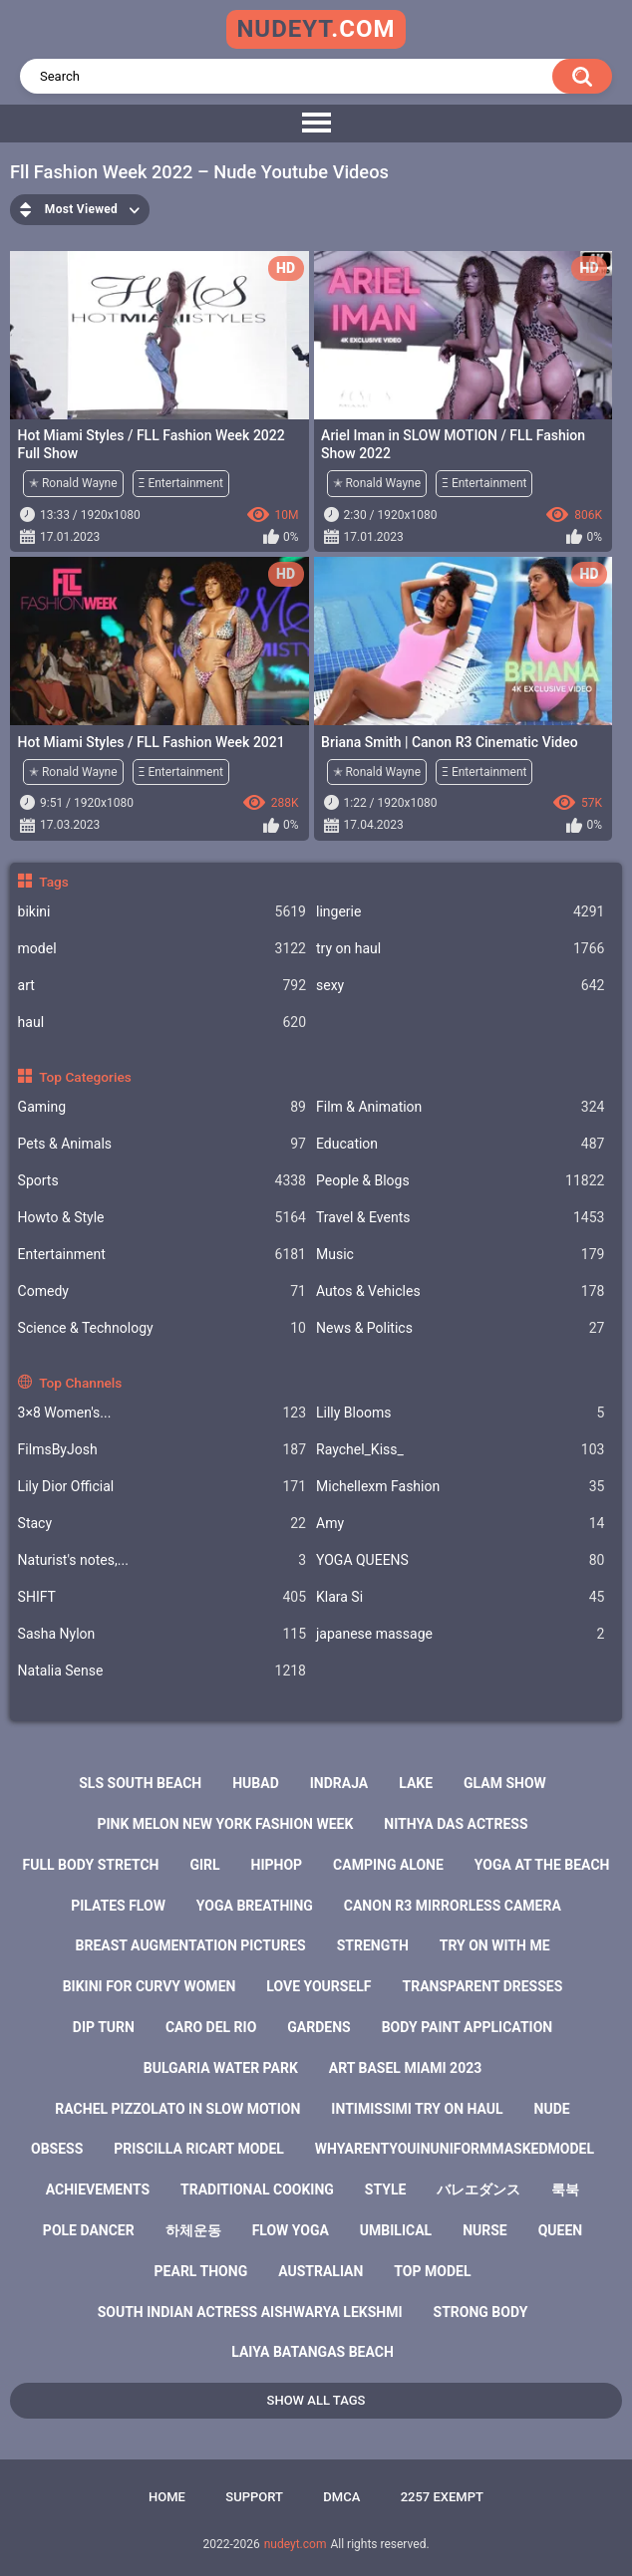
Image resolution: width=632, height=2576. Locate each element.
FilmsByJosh (162, 1449)
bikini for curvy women (149, 1986)
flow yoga (290, 2230)
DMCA (341, 2496)
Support (254, 2496)
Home (167, 2496)
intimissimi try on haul (416, 2109)
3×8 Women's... (162, 1413)
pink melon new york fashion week (225, 1824)
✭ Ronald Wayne (73, 483)
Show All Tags (316, 2400)
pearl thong (201, 2271)
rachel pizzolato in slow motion (177, 2109)
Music (460, 1254)
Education (460, 1144)
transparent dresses (483, 1986)
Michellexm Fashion (460, 1486)
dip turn (104, 2027)
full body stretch (91, 1865)
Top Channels (80, 1383)
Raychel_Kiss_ (460, 1449)
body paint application (467, 2027)
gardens (318, 2027)
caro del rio (210, 2027)
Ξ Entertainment (181, 483)
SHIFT (162, 1597)
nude (552, 2109)
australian (320, 2271)
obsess (57, 2149)
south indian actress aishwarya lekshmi (250, 2312)
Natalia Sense (162, 1671)
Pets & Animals (162, 1144)
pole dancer (89, 2230)
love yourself (318, 1986)
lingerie (460, 911)
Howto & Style (162, 1217)
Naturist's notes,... (162, 1560)
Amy (460, 1523)
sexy (460, 985)
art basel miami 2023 (405, 2068)
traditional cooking (257, 2189)
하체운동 (193, 2230)
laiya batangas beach (312, 2352)
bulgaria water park (221, 2068)
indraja (339, 1783)
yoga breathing (254, 1906)
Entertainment (162, 1254)
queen (560, 2230)
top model (432, 2271)
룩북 (565, 2189)
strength (373, 1945)
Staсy (162, 1523)
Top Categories (85, 1077)
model (162, 948)
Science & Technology (162, 1328)
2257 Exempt (442, 2496)
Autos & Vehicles (460, 1291)
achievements (98, 2189)
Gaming (162, 1107)
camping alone (388, 1865)
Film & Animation (460, 1107)
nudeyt (315, 29)
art (162, 985)
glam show (505, 1783)
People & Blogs (460, 1180)
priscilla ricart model (199, 2149)
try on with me (495, 1945)
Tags (54, 882)
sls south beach (140, 1783)
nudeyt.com (295, 2544)
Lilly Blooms (460, 1413)
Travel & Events (460, 1217)
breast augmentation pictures (191, 1945)
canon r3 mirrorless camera (452, 1906)
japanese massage (460, 1634)
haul (162, 1022)
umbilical (396, 2230)
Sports (162, 1180)
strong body (481, 2312)
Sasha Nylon (162, 1634)
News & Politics (460, 1328)
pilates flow (118, 1906)
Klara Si (460, 1597)
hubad (255, 1783)
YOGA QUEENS (460, 1560)
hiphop (277, 1865)
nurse (485, 2230)
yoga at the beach (542, 1865)
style (386, 2189)
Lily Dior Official (162, 1486)
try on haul (460, 948)
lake (416, 1783)
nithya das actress (455, 1824)
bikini (162, 911)
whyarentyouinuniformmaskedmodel (454, 2149)
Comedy (162, 1291)
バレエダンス (478, 2189)
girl (204, 1865)
